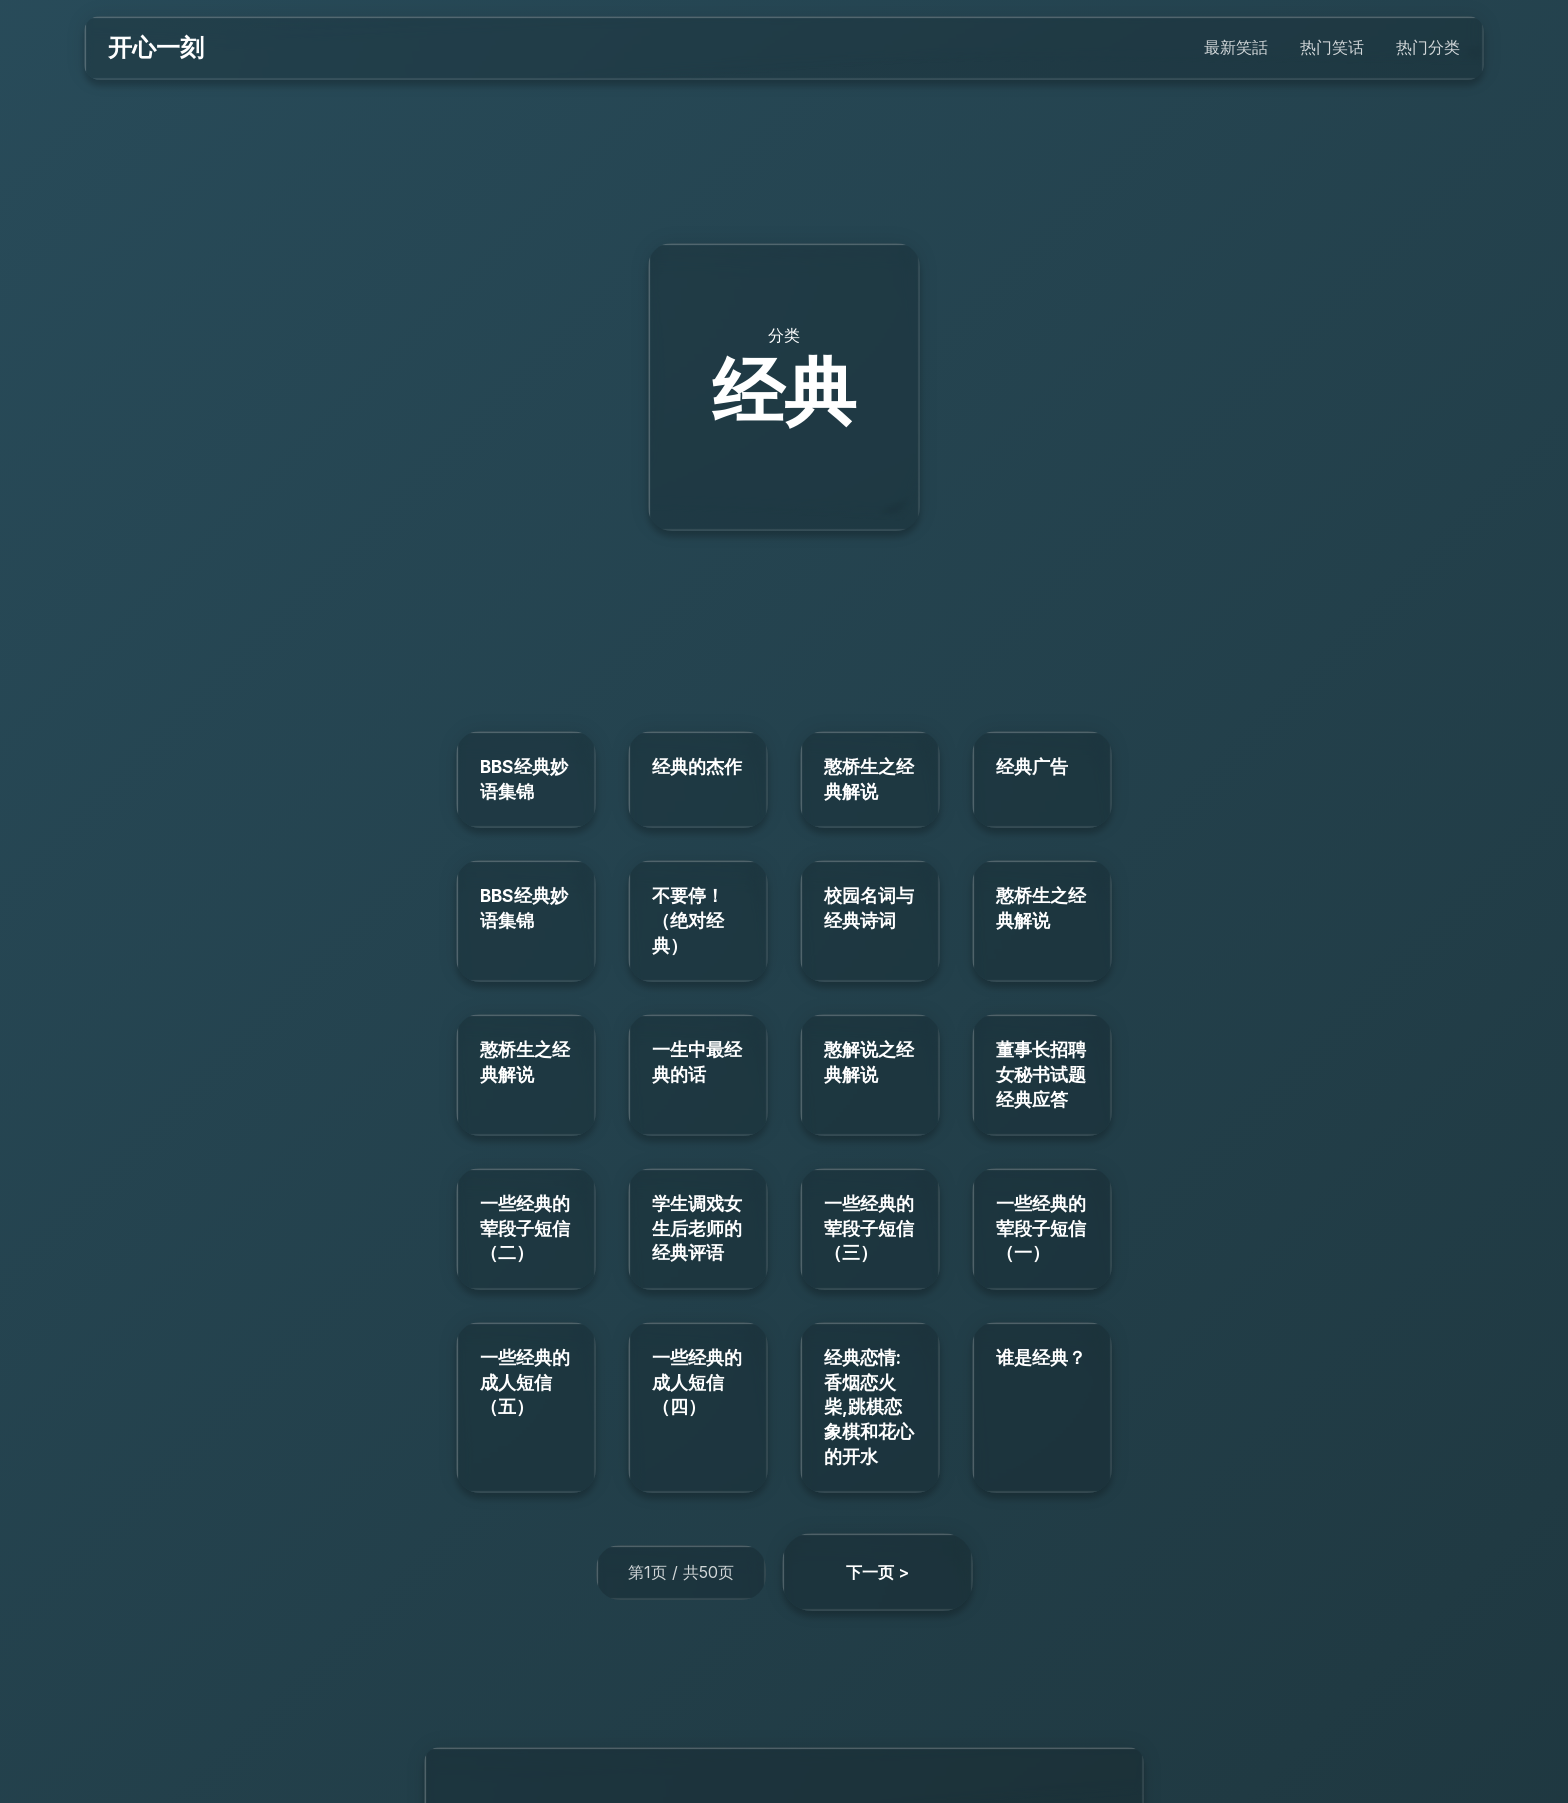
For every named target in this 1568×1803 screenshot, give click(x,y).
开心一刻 (156, 47)
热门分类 (1428, 47)
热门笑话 (1332, 47)
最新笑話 (1236, 47)
